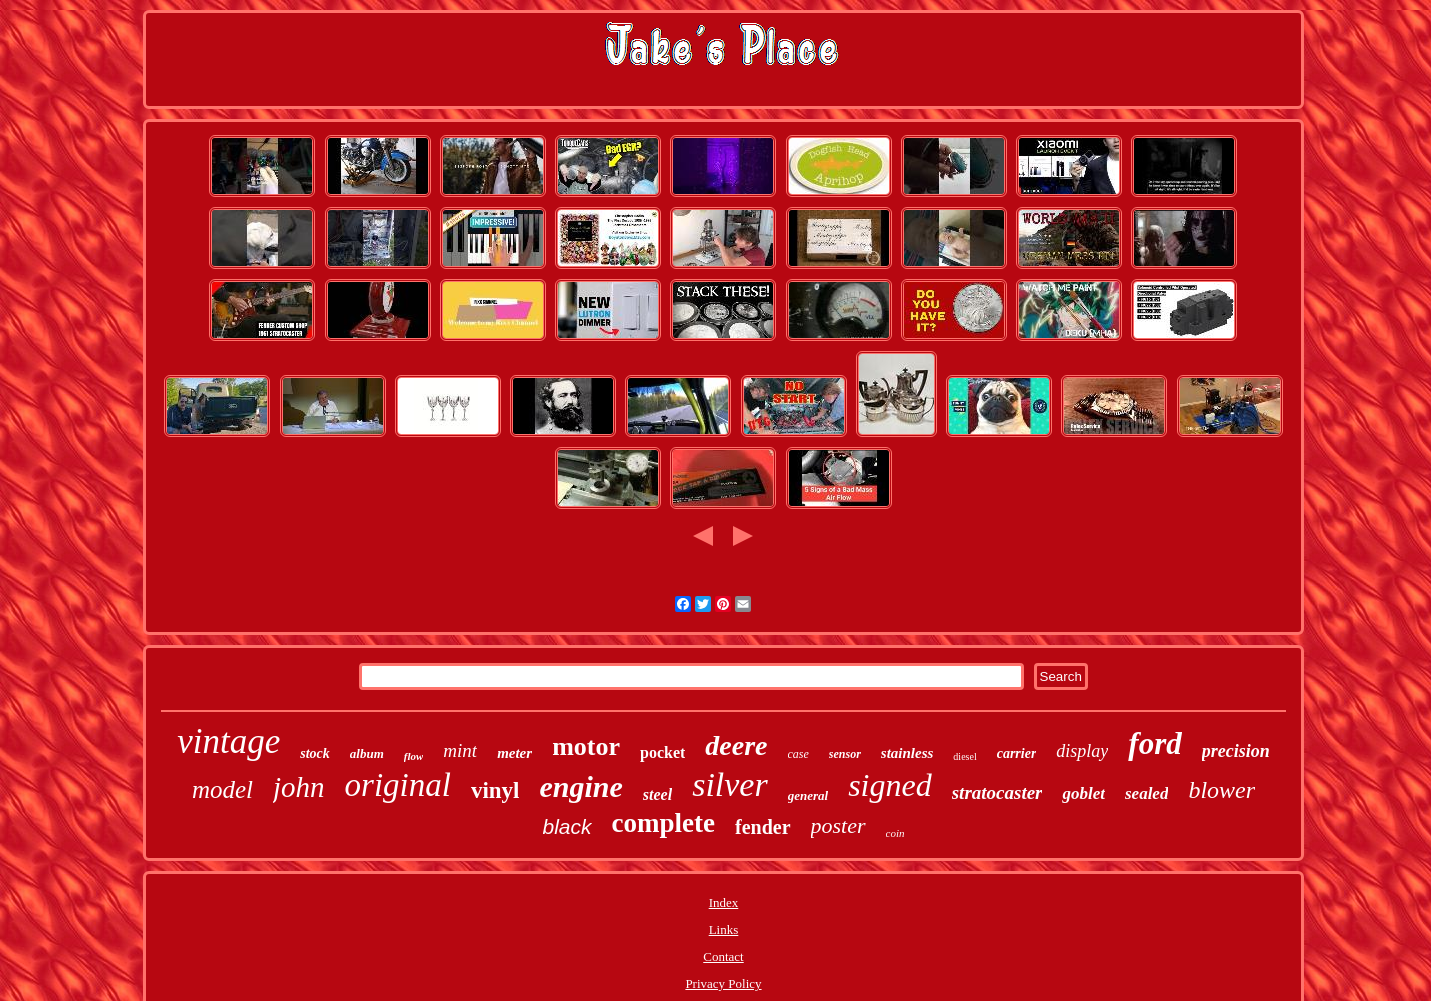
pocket (662, 752)
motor (586, 746)
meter (514, 753)
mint (460, 750)
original (398, 785)
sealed (1146, 793)
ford (1154, 743)
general (808, 795)
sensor (845, 754)
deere (736, 745)
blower (1221, 790)
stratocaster (997, 792)
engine (580, 786)
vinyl (495, 790)
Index (724, 902)
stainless (907, 753)
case (798, 754)
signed (890, 785)
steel (657, 794)
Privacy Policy (723, 983)
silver (730, 784)
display (1082, 751)
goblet (1083, 793)
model (222, 789)
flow (414, 756)
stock (315, 753)
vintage (228, 741)
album (367, 753)
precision (1236, 751)
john (299, 787)
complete (663, 823)
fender (763, 827)
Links (724, 929)
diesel (964, 756)
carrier (1017, 753)
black (567, 826)
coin (895, 833)
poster (838, 825)
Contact (723, 956)
